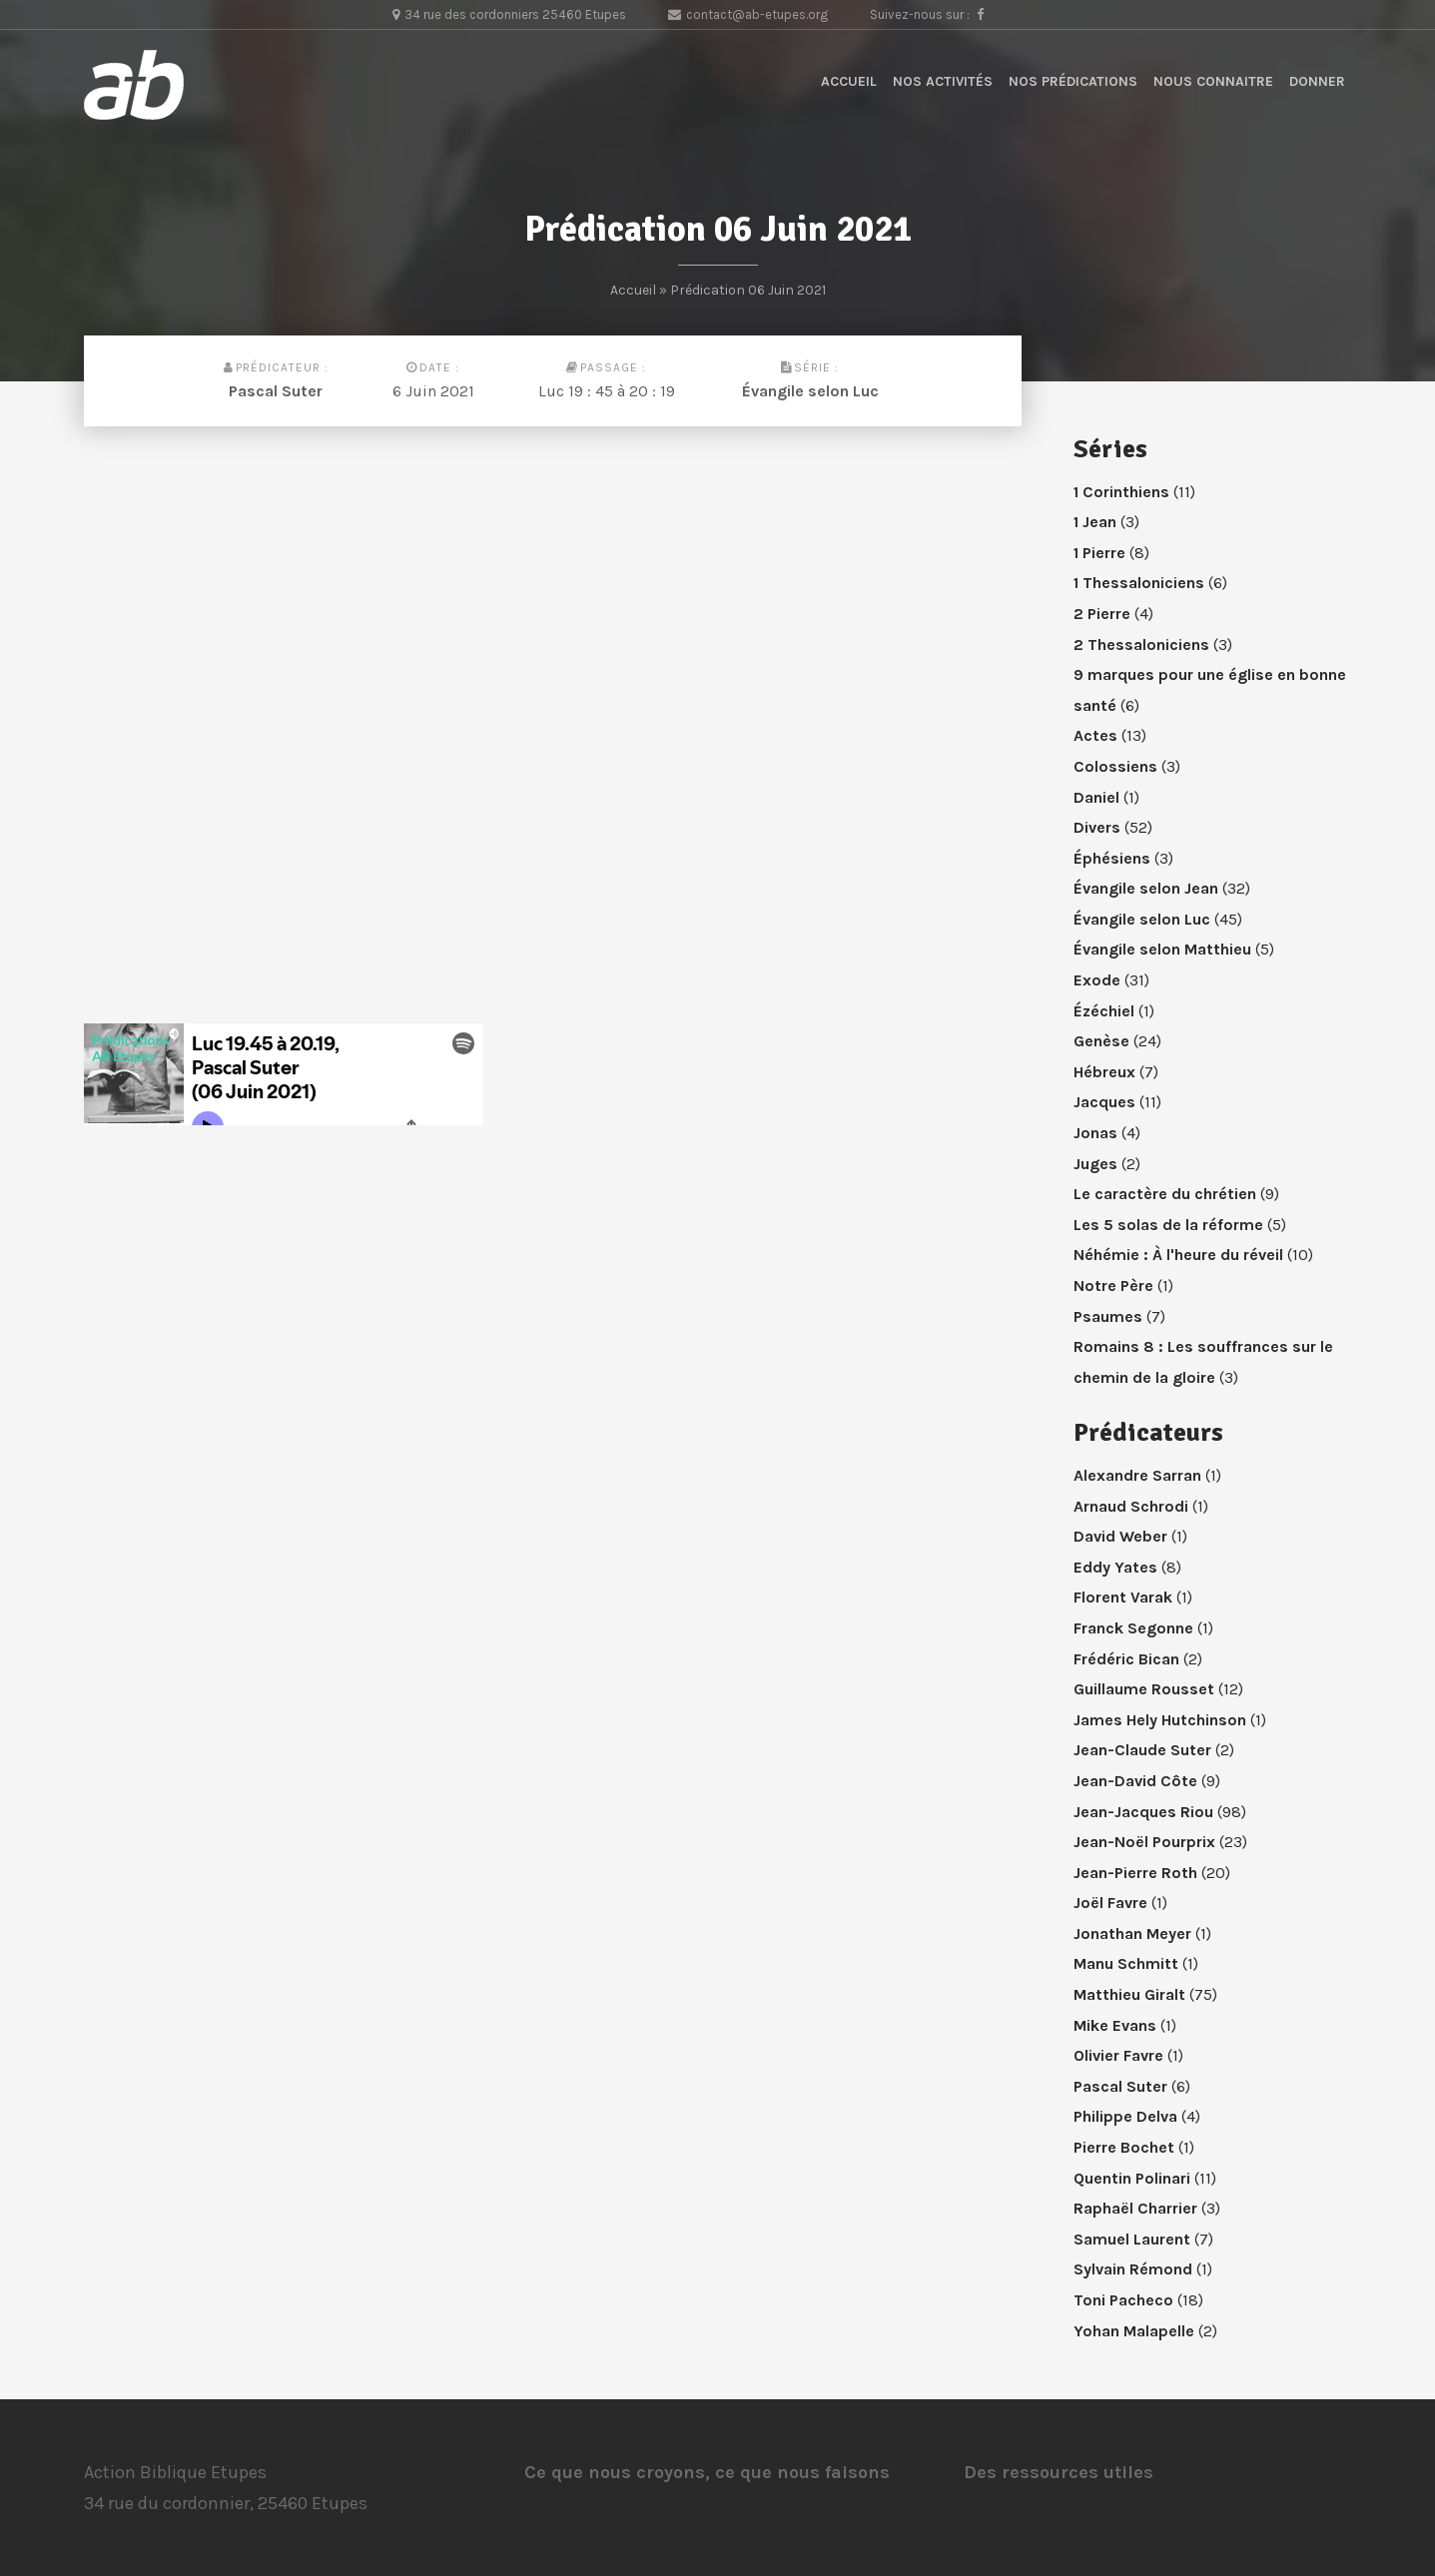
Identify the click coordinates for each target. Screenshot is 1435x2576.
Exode (1097, 979)
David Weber (1120, 1536)
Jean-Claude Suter (1142, 1749)
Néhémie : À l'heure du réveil (1178, 1254)
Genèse (1101, 1040)
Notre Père (1113, 1285)
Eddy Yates (1115, 1567)
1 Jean (1095, 521)
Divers (1097, 827)
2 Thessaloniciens (1141, 644)
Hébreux (1104, 1071)
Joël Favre (1110, 1902)
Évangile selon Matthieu (1162, 949)
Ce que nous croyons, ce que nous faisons (707, 2472)
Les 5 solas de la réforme (1168, 1224)
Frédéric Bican (1126, 1658)
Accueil (849, 81)
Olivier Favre (1118, 2055)
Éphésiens (1112, 858)
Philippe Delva (1125, 2116)
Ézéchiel (1104, 1010)
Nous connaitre (1213, 81)
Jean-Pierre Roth (1135, 1872)
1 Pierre (1099, 552)
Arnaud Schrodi (1131, 1506)
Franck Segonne (1133, 1627)
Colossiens (1115, 766)
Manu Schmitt (1126, 1963)
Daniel (1096, 797)
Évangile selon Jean (1146, 888)
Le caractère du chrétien (1165, 1193)
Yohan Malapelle (1134, 2330)
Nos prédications (1073, 81)
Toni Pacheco (1123, 2299)
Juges (1095, 1163)
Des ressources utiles (1058, 2472)
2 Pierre (1102, 613)
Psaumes (1108, 1316)
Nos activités (943, 81)
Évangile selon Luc (810, 390)
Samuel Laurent (1132, 2239)
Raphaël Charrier (1135, 2208)
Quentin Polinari (1132, 2178)
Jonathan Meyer (1132, 1933)
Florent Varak (1123, 1597)
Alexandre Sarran (1137, 1475)
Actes (1095, 735)
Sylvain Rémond (1133, 2268)
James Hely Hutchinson (1160, 1719)
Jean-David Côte (1135, 1780)
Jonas (1095, 1132)
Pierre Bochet (1124, 2147)
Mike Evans (1115, 2025)
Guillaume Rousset (1144, 1688)
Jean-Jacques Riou (1143, 1811)
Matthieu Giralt (1129, 1994)
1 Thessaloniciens (1139, 582)
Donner (1317, 81)
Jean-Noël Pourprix (1144, 1841)
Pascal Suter (276, 390)
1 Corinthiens (1121, 491)
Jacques (1104, 1101)
